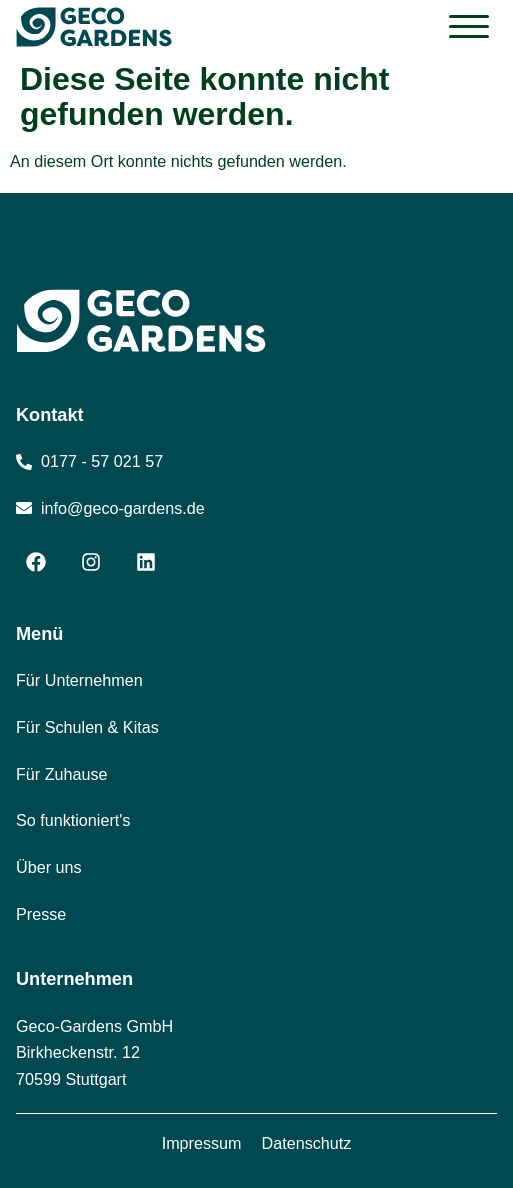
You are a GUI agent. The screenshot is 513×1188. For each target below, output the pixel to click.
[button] (469, 27)
